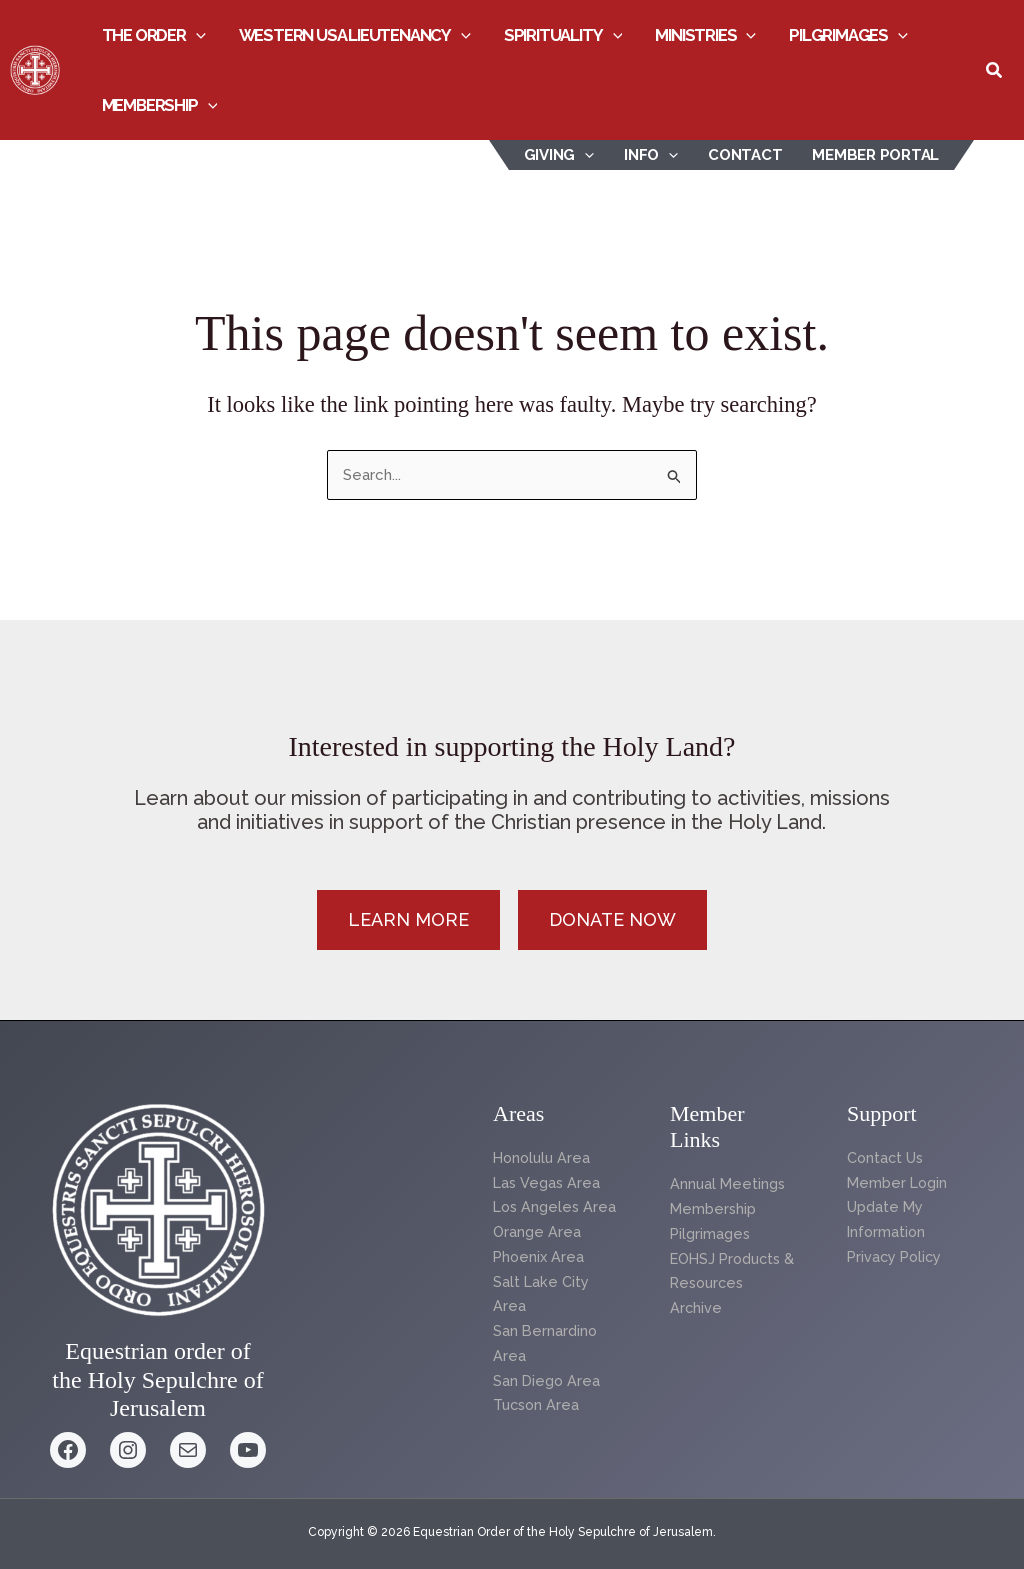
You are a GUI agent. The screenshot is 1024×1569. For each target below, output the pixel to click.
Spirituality (563, 35)
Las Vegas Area (547, 1183)
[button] (196, 35)
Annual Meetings (729, 1184)
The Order (154, 35)
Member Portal (875, 155)
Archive (696, 1308)
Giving (559, 155)
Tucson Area (538, 1405)
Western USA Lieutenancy (355, 35)
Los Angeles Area (556, 1207)
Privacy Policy (896, 1257)
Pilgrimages (848, 35)
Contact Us (887, 1158)
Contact (745, 155)
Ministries (705, 35)
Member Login (898, 1183)
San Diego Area (547, 1381)
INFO (651, 155)
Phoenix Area (540, 1257)
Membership (160, 105)
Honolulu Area (544, 1158)
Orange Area (537, 1232)
